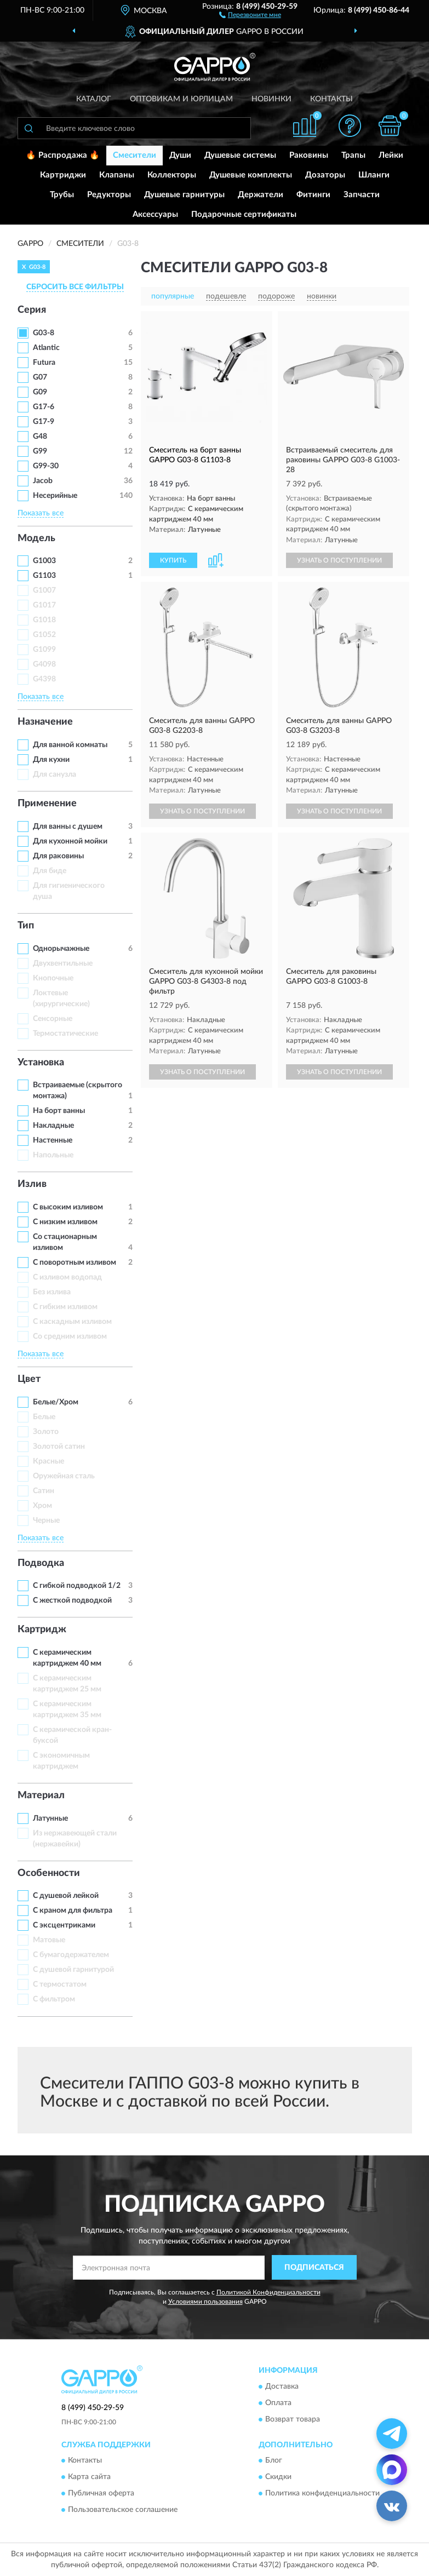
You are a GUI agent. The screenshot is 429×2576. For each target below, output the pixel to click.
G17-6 (43, 407)
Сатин (43, 1491)
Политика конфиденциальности (322, 2494)
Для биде (49, 871)
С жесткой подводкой (72, 1600)
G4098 (44, 664)
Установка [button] (41, 1063)
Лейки (391, 155)
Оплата (278, 2403)
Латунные (50, 1818)
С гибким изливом (65, 1307)
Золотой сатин (59, 1446)
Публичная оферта (101, 2494)
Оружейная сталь (64, 1476)
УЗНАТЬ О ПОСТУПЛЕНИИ (339, 560)
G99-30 (46, 466)
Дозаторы (325, 175)
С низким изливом (65, 1222)
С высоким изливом (68, 1207)
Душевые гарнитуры (184, 195)
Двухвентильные (63, 963)
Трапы (353, 155)
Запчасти (362, 195)
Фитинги (313, 195)
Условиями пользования (205, 2301)
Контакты (331, 99)
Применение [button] (47, 803)
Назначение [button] (45, 722)
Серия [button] (32, 310)
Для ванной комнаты (70, 745)
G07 (40, 377)
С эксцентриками (64, 1925)
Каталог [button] (93, 99)
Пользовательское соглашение (123, 2510)
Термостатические (65, 1033)
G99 (40, 451)
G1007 (44, 590)
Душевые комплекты (250, 175)
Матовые (49, 1940)
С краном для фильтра (72, 1910)
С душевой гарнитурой (73, 1969)
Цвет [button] (29, 1379)
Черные (46, 1520)
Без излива (52, 1292)
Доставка (282, 2386)
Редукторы (109, 195)
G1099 (44, 649)
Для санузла (54, 774)
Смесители (134, 155)
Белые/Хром (55, 1402)
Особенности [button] (49, 1873)
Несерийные (55, 496)
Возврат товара (292, 2419)
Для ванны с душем (67, 826)
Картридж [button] (42, 1629)
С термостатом (60, 1984)
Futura (44, 362)
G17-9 (43, 422)
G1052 (44, 635)
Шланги (374, 175)
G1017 (44, 605)
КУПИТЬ (173, 560)
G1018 (44, 620)
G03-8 (43, 333)
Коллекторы (171, 175)
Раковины (308, 155)
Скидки (278, 2477)
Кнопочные (53, 978)
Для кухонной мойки (70, 841)
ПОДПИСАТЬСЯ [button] (314, 2267)
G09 (40, 392)
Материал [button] (41, 1795)
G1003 (44, 561)
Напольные (53, 1155)
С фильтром (54, 1999)
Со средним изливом (70, 1336)
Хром (42, 1506)
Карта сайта (89, 2477)
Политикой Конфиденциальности (268, 2292)
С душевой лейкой (66, 1896)
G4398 (44, 679)
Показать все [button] (41, 513)
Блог (273, 2461)
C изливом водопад (67, 1277)
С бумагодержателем (71, 1955)
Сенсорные (52, 1019)
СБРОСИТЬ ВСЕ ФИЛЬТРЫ (75, 287)
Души (180, 155)
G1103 (44, 576)
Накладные (53, 1125)
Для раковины (58, 856)
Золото (46, 1432)
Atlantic (46, 348)
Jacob (43, 481)
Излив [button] (32, 1184)
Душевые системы (240, 155)
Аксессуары (155, 214)
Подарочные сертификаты (243, 214)
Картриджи (63, 175)
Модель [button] (36, 538)
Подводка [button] (41, 1563)
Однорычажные (61, 949)
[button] (250, 14)
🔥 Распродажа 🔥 (63, 155)
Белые (44, 1417)
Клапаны (116, 175)
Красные (48, 1461)
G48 (40, 436)
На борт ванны (59, 1111)
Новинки (271, 99)
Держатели (260, 195)
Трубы (62, 195)
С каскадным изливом (72, 1322)
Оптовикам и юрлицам (181, 99)
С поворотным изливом (74, 1262)
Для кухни (51, 760)
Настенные (52, 1140)
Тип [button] (26, 926)
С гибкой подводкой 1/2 (77, 1586)
